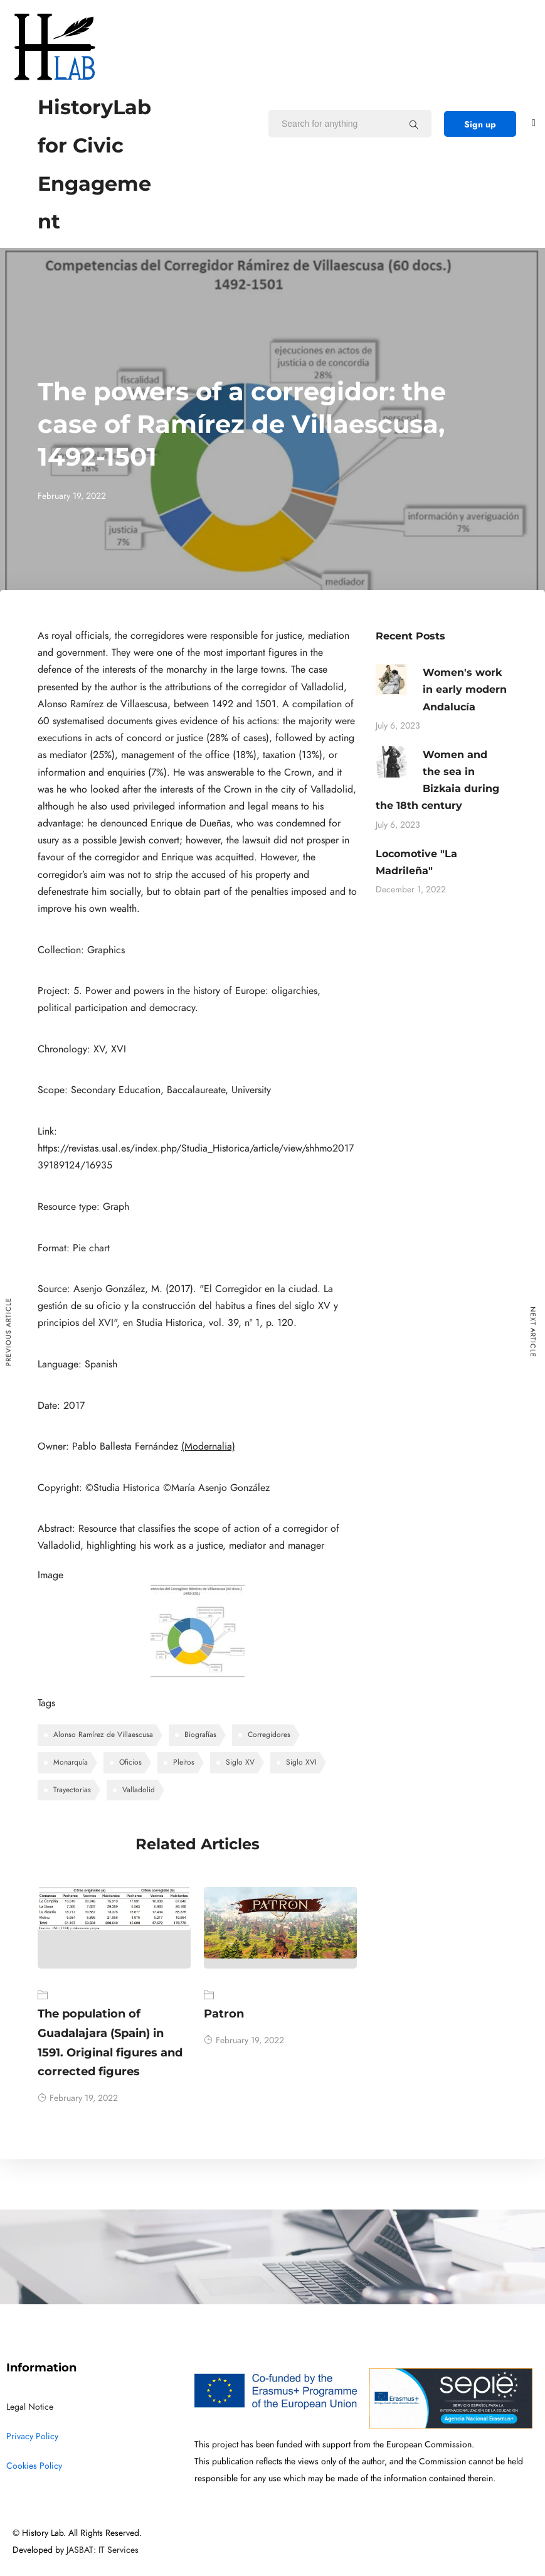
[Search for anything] (414, 124)
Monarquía (70, 1762)
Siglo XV (240, 1762)
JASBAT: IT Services (102, 2550)
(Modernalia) (208, 1446)
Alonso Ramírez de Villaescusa (103, 1734)
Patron (224, 2014)
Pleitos (183, 1762)
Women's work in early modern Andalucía (465, 689)
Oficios (130, 1762)
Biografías (200, 1734)
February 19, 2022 (78, 2098)
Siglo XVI (301, 1762)
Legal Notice (29, 2407)
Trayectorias (72, 1790)
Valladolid (138, 1790)
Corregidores (269, 1734)
